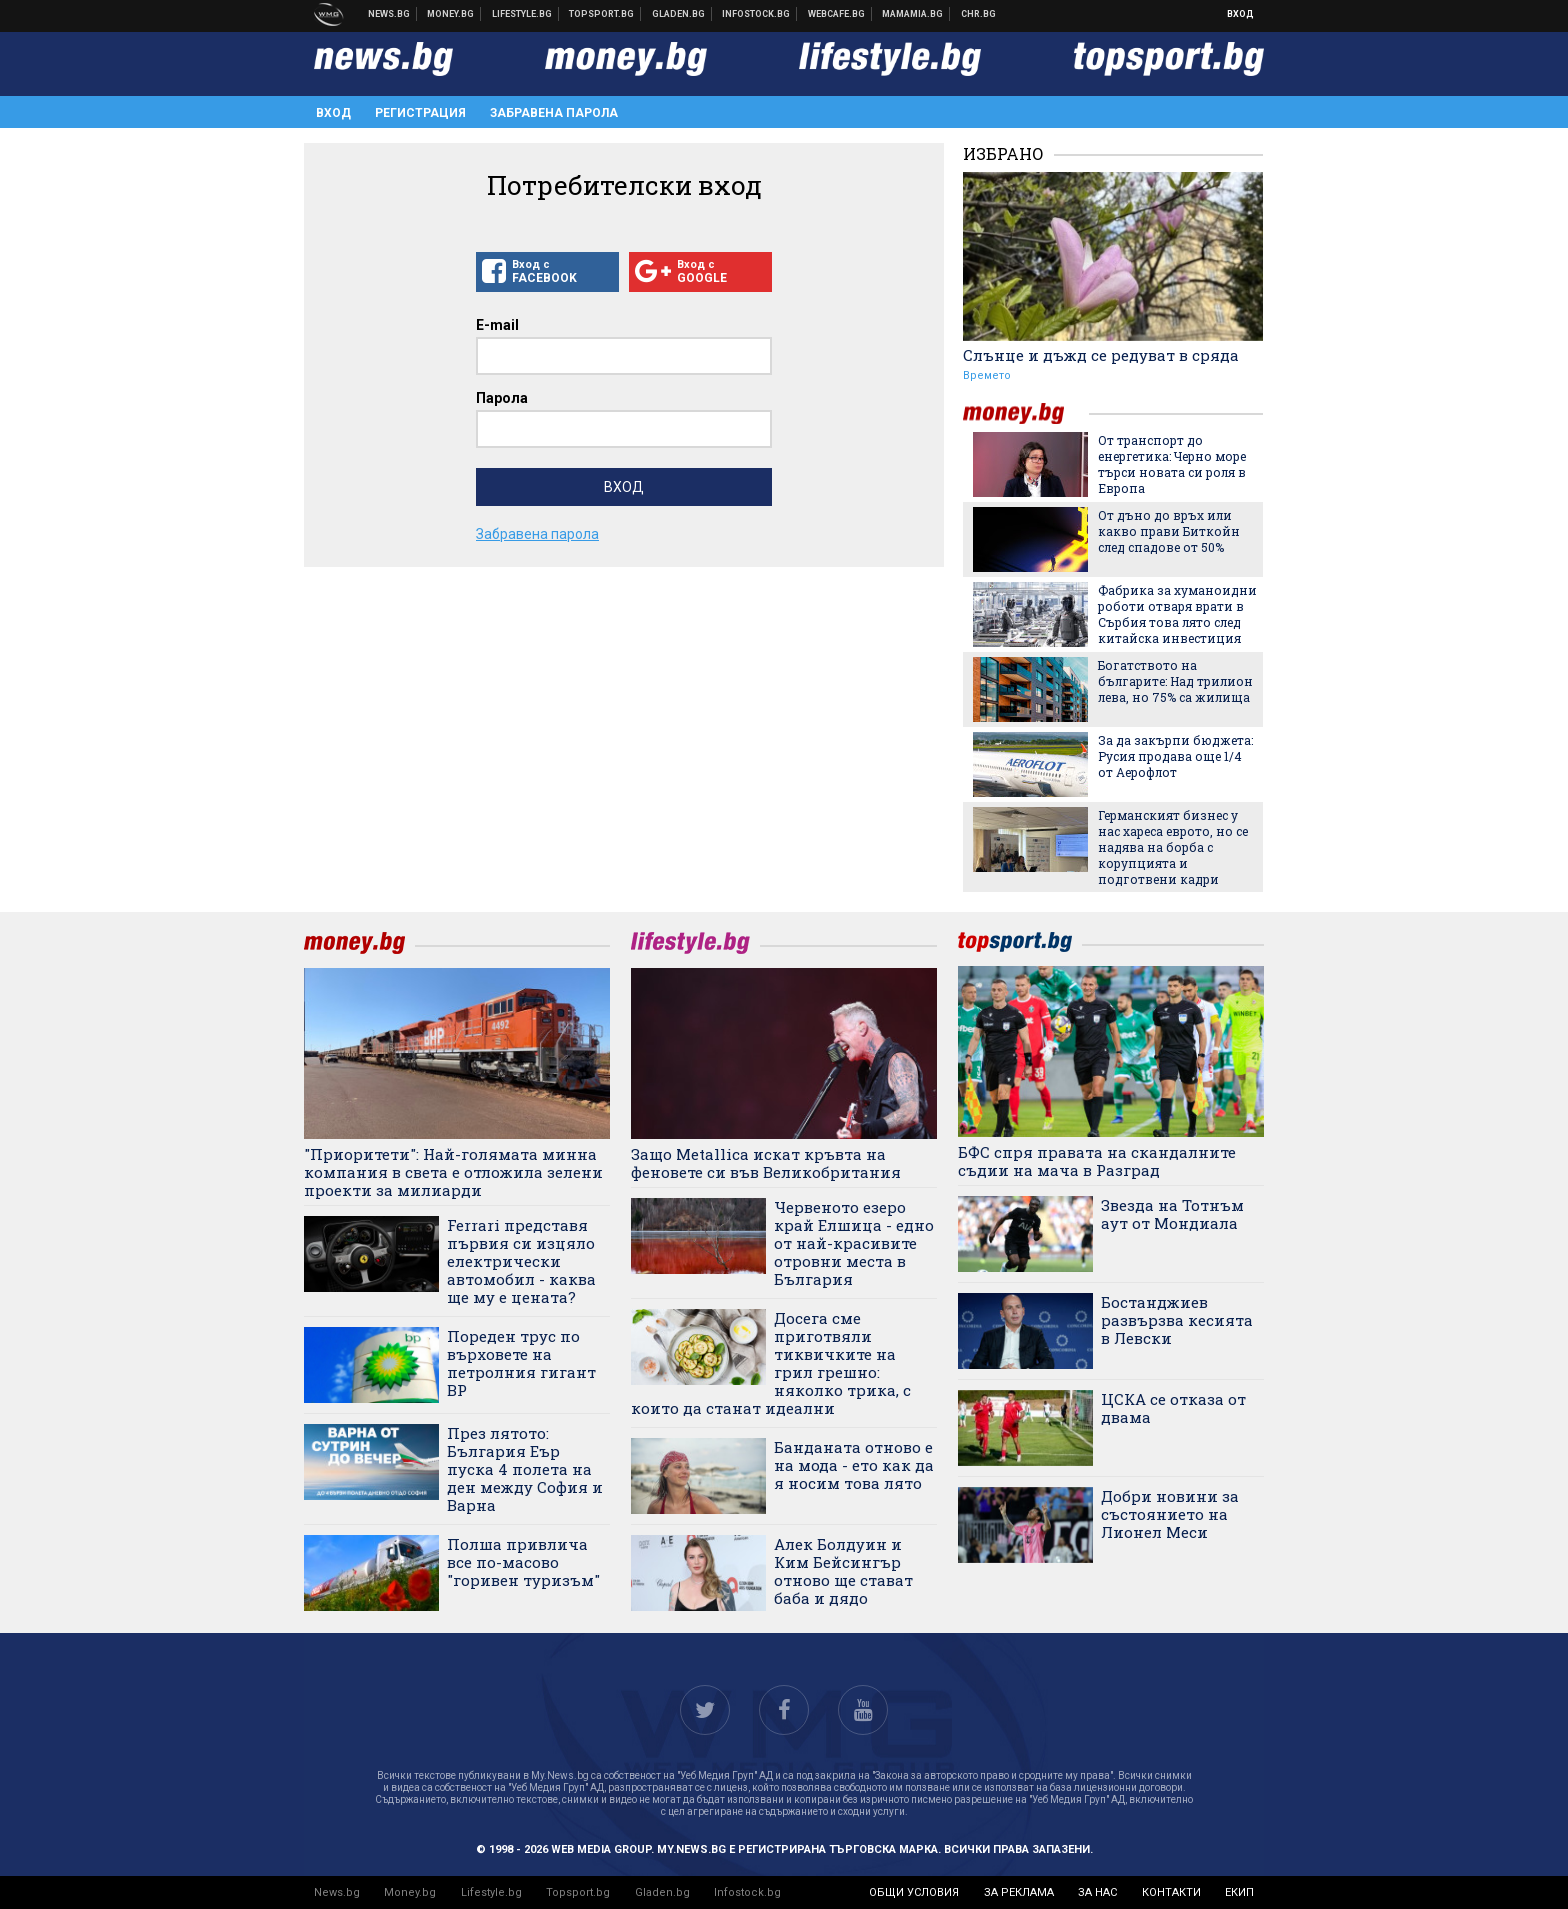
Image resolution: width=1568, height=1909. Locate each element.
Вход (1240, 14)
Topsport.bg (578, 1892)
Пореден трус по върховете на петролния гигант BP (521, 1363)
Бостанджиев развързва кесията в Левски (1177, 1320)
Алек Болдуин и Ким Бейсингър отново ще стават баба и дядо (843, 1571)
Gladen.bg (662, 1892)
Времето (987, 375)
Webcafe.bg (837, 14)
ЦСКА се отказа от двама (1173, 1408)
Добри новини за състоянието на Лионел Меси (1170, 1514)
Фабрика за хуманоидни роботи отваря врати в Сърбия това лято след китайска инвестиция (1177, 614)
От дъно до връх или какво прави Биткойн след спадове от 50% (1169, 531)
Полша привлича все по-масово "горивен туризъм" (523, 1562)
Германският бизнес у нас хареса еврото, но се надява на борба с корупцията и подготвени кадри (1173, 847)
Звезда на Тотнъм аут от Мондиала (1172, 1214)
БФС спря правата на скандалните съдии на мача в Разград (1097, 1161)
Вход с (547, 272)
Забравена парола (554, 113)
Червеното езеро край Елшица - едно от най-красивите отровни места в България (854, 1243)
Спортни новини (602, 14)
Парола (502, 398)
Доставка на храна (679, 14)
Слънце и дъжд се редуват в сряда (1101, 355)
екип (1239, 1892)
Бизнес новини (451, 14)
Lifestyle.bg (491, 1892)
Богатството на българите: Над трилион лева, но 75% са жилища (1175, 681)
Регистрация (420, 113)
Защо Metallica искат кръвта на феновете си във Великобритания (766, 1163)
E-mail (497, 325)
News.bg (337, 1892)
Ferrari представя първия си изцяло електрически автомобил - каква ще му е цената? (521, 1261)
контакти (1171, 1892)
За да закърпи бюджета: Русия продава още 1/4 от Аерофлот (1175, 756)
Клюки (522, 14)
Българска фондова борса (756, 14)
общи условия (914, 1892)
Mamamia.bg (913, 14)
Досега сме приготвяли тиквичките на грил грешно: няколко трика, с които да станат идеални (771, 1363)
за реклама (1019, 1892)
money (1026, 413)
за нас (1097, 1892)
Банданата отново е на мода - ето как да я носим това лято (854, 1465)
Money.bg (410, 1892)
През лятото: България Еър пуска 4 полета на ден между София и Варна (525, 1469)
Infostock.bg (747, 1892)
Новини (389, 14)
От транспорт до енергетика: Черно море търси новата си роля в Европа (1172, 464)
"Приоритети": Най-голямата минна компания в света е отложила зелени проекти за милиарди (453, 1172)
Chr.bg (978, 14)
